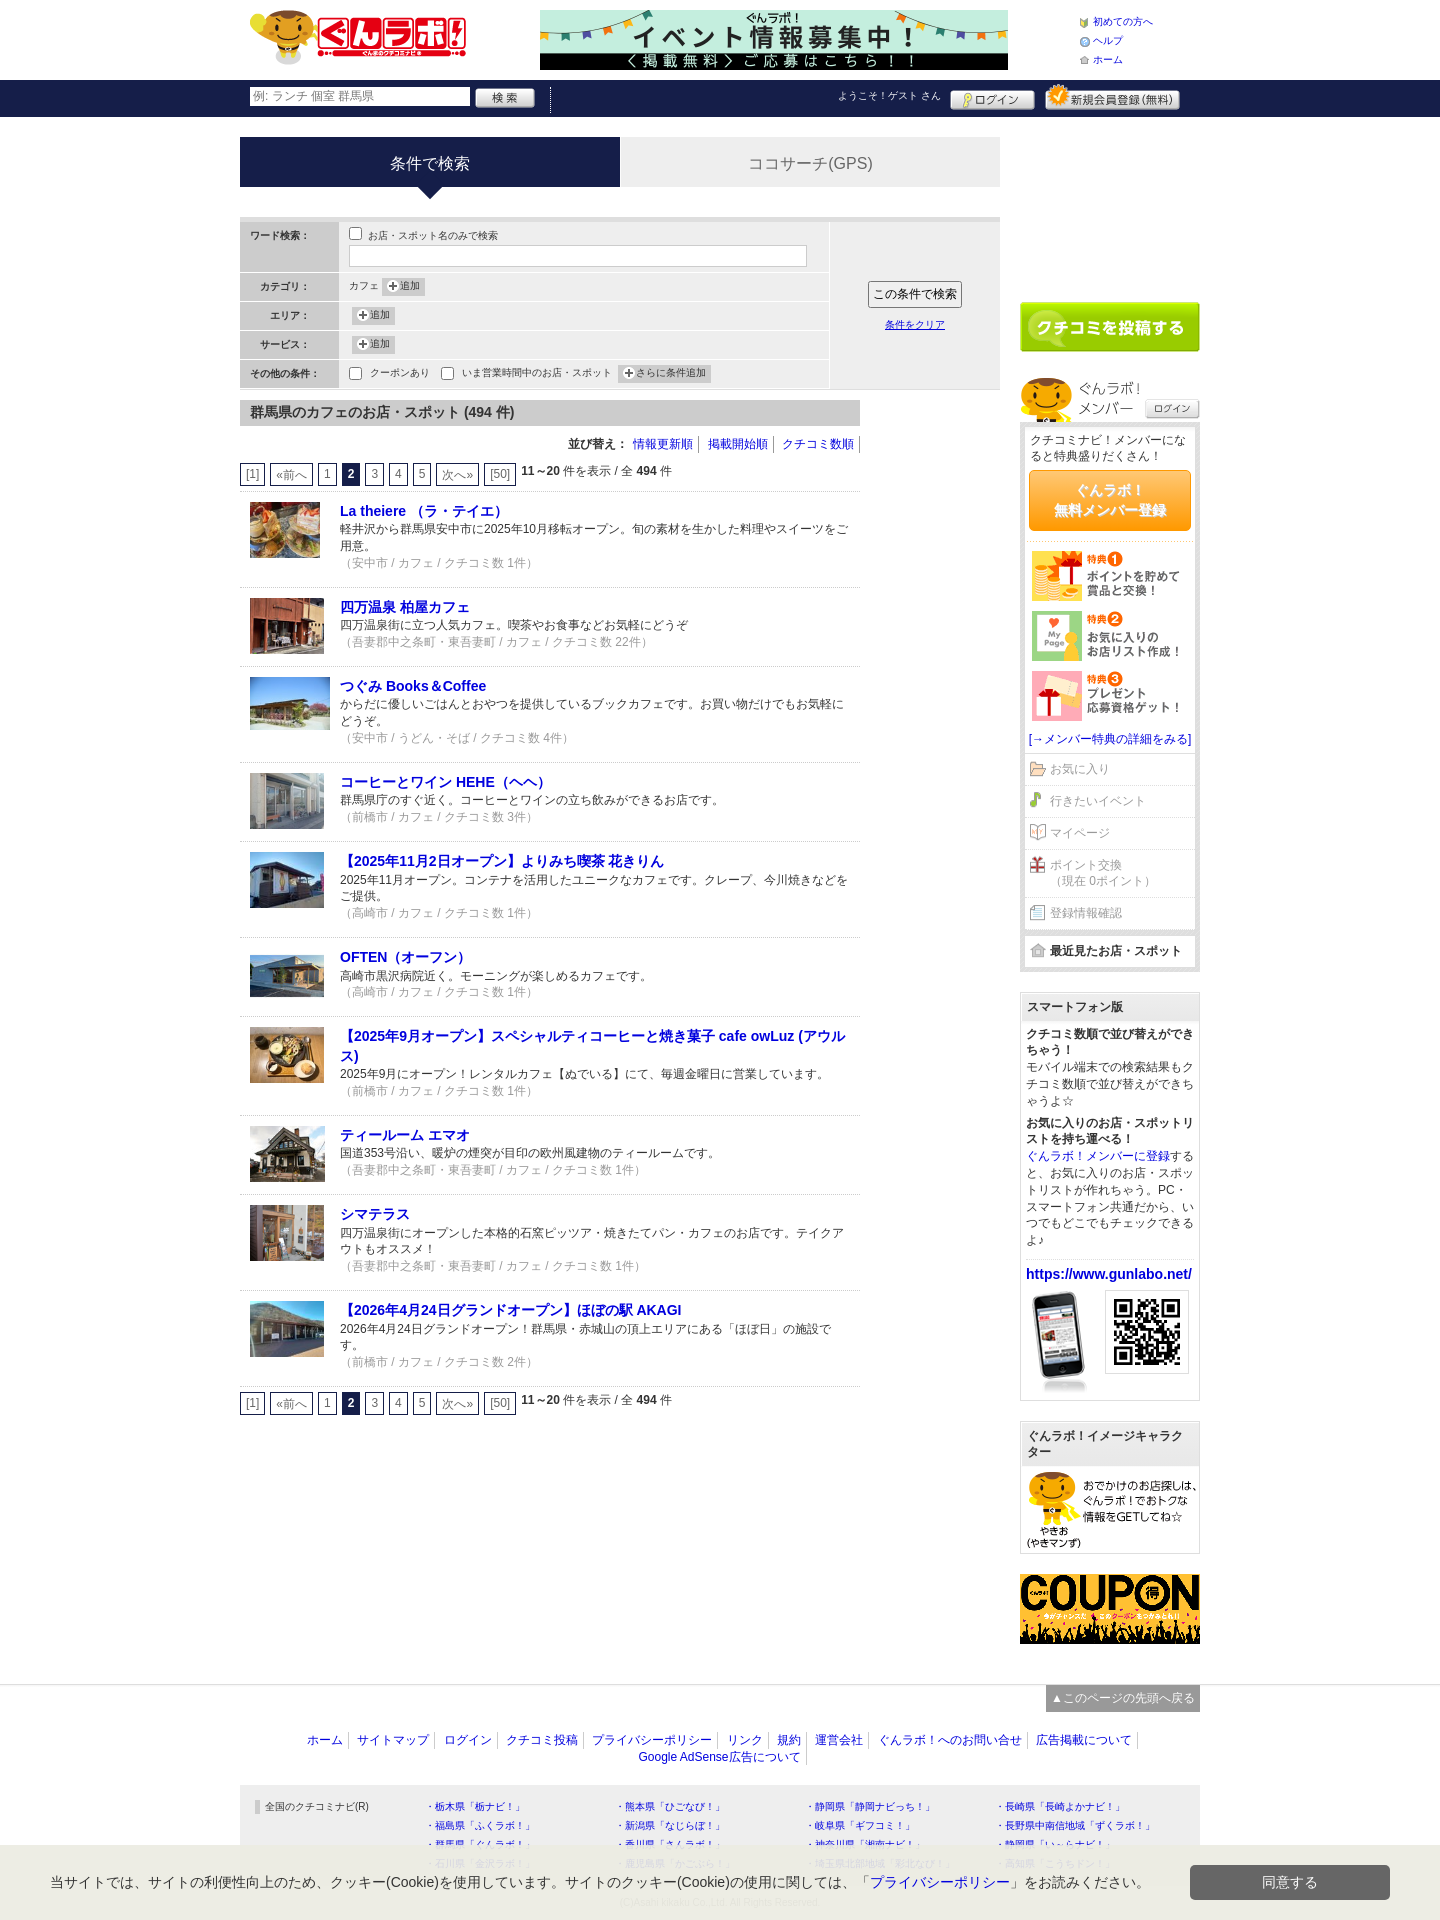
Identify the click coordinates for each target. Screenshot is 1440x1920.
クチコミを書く (1110, 327)
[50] (500, 474)
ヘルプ (1108, 40)
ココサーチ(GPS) (810, 163)
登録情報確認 (1086, 913)
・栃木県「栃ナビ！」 (475, 1806)
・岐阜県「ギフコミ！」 (860, 1825)
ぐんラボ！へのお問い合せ (950, 1740)
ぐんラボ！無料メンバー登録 (1110, 500)
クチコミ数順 (818, 444)
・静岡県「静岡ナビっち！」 (870, 1806)
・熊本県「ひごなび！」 (670, 1806)
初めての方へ (1123, 21)
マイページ (1080, 833)
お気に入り (1080, 769)
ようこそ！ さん (889, 95)
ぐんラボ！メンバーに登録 (1098, 1156)
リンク (745, 1740)
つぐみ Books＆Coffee (413, 686)
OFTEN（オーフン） (405, 957)
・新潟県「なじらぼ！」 (670, 1825)
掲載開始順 (738, 444)
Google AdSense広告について (719, 1757)
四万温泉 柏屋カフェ (405, 607)
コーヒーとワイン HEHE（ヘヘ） (445, 782)
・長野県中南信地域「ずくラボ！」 (1075, 1825)
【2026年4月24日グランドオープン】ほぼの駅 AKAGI (511, 1310)
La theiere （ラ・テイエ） (424, 511)
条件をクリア (915, 324)
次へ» (457, 475)
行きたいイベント (1098, 801)
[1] (252, 474)
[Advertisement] (940, 700)
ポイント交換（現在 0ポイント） (1103, 873)
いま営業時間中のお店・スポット (537, 374)
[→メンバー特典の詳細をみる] (1110, 739)
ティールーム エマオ (405, 1135)
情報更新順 (663, 444)
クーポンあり (400, 374)
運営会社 (839, 1740)
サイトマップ (393, 1740)
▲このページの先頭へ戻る (1123, 1698)
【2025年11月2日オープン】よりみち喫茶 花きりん (502, 861)
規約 (789, 1740)
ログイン (992, 97)
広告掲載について (1084, 1740)
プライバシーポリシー (652, 1740)
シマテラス (375, 1214)
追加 (410, 287)
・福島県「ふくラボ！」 (480, 1825)
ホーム (1108, 59)
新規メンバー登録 (1112, 97)
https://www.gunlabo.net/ (1109, 1274)
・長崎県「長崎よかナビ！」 (1060, 1806)
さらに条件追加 (671, 374)
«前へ (291, 475)
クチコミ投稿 (542, 1740)
